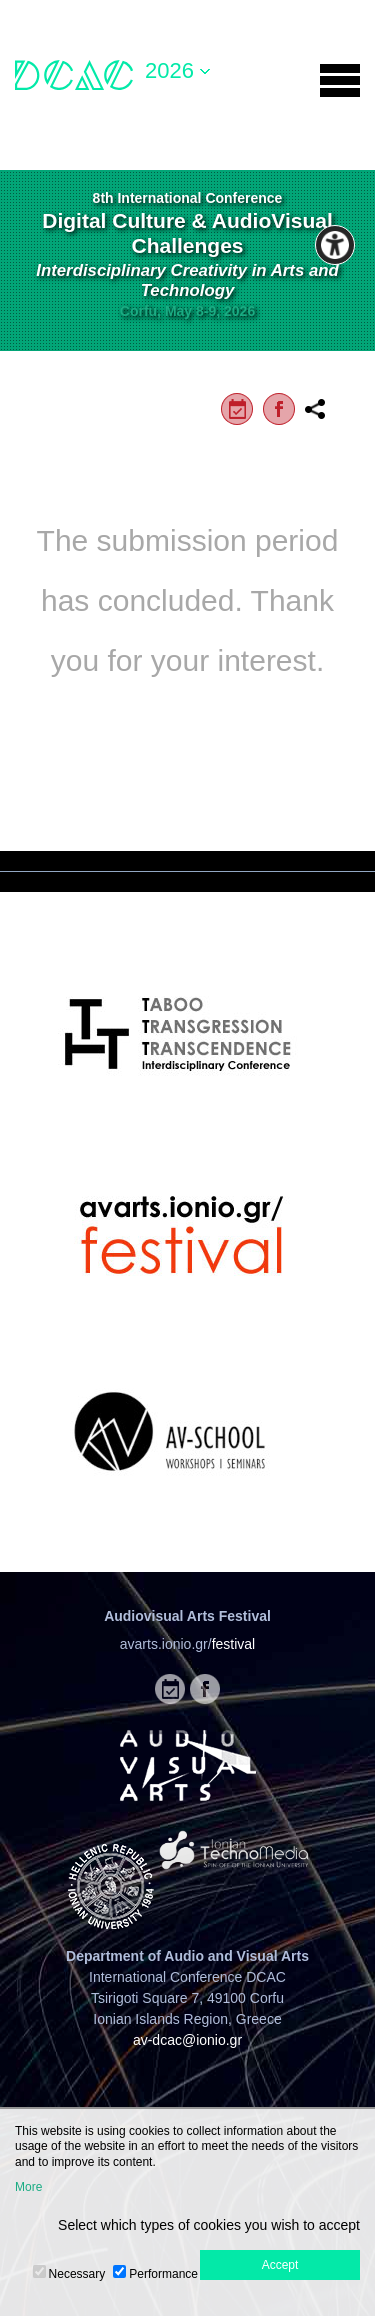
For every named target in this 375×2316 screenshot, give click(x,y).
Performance (163, 2274)
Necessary (77, 2274)
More (28, 2187)
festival (234, 1644)
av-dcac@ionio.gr (187, 2040)
